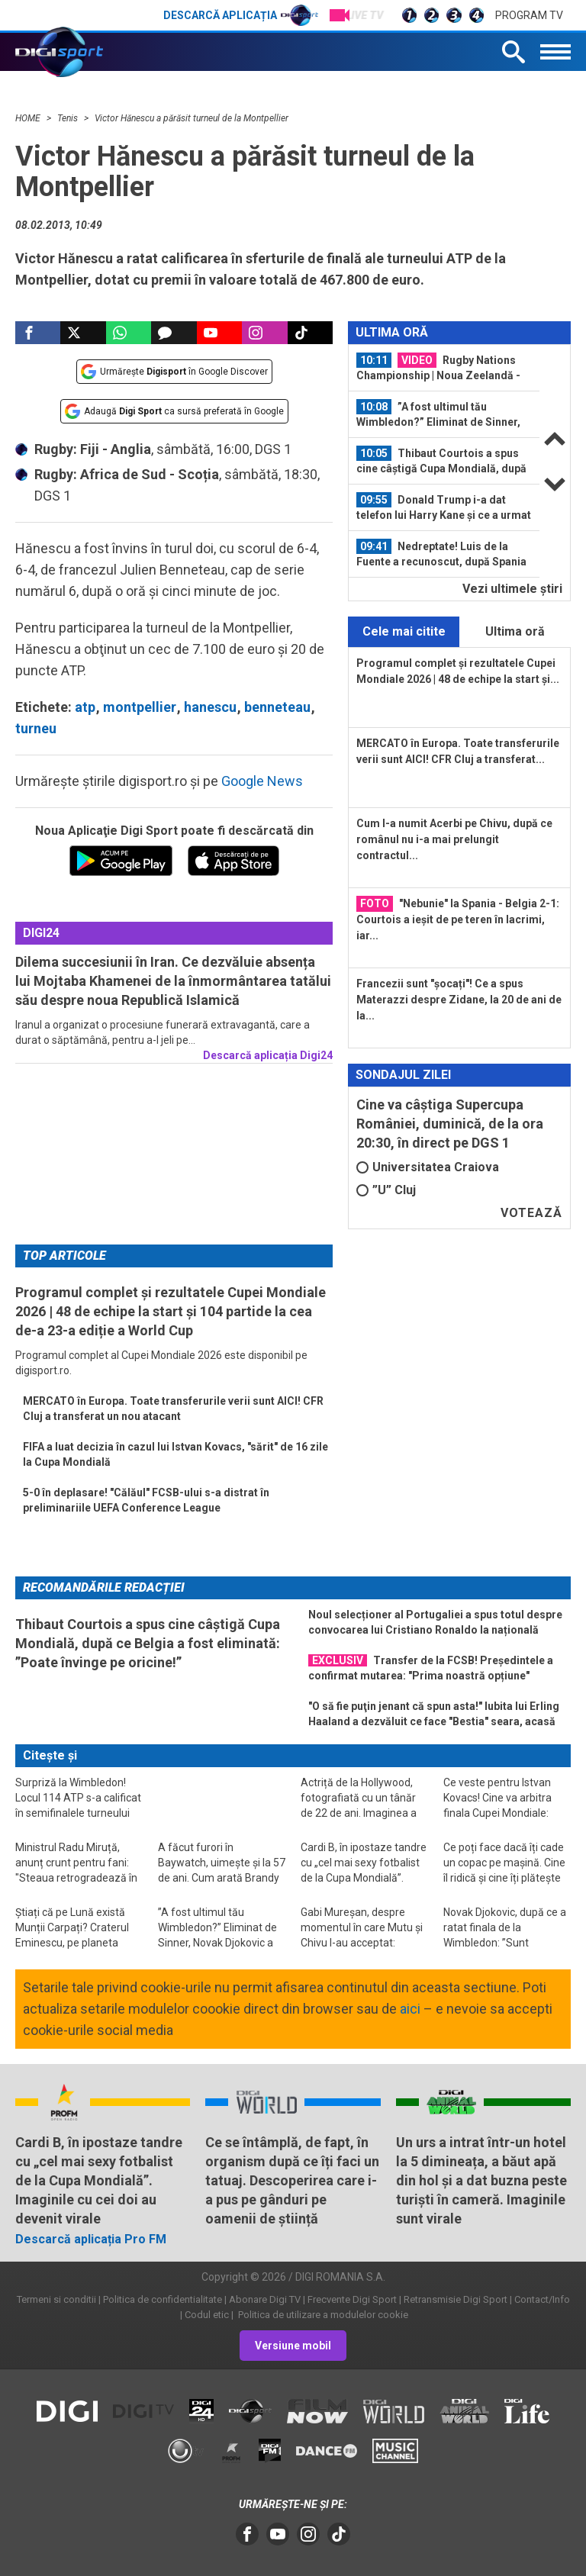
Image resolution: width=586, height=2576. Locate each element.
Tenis (68, 118)
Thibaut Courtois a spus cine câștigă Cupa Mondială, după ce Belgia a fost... (441, 461)
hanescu (210, 707)
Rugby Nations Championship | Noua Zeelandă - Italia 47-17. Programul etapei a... (440, 368)
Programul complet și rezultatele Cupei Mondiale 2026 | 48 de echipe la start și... (457, 671)
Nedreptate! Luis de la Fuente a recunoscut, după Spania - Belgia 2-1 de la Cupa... (441, 554)
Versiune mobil (293, 2345)
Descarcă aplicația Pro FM (90, 2239)
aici (410, 2009)
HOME (29, 118)
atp (85, 707)
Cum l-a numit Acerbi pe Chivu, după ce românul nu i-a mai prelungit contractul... (454, 839)
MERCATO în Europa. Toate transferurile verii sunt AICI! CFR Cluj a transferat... (457, 751)
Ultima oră (515, 631)
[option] (444, 368)
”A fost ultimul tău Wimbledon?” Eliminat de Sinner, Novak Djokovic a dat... (438, 414)
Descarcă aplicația (240, 15)
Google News (262, 781)
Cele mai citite (404, 631)
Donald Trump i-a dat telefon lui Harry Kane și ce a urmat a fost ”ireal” (443, 507)
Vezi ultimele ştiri (512, 588)
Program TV (529, 15)
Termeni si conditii (56, 2299)
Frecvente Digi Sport (352, 2299)
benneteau (277, 707)
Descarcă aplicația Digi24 (268, 1055)
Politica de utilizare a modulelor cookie (322, 2314)
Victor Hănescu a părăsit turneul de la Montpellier (191, 118)
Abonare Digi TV (265, 2299)
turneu (35, 728)
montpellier (139, 707)
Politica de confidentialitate (162, 2299)
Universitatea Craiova (427, 1167)
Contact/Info (542, 2299)
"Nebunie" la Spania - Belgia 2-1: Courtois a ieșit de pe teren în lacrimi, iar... (457, 919)
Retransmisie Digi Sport (455, 2299)
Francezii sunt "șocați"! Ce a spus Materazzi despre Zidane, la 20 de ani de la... (459, 999)
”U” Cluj (386, 1190)
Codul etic (207, 2314)
